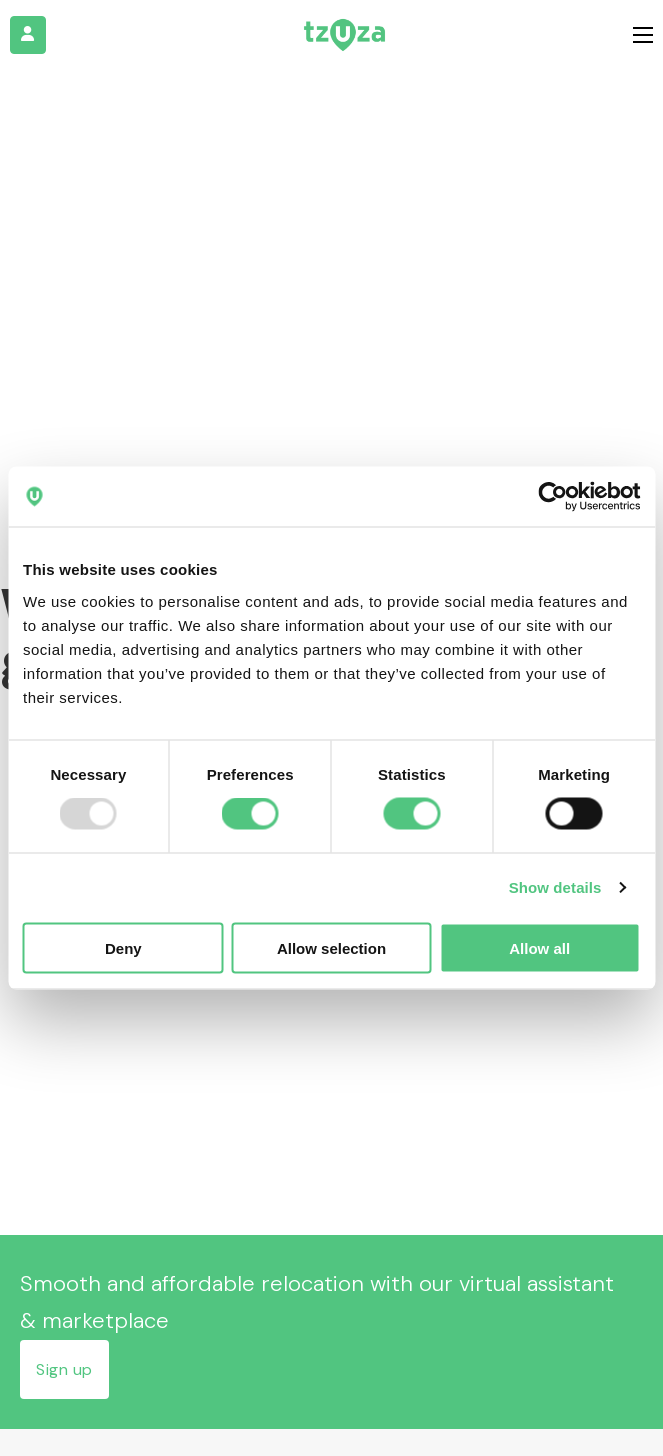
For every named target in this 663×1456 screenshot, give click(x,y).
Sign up (64, 1369)
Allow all (539, 947)
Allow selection (331, 947)
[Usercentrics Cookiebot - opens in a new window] (552, 497)
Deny (123, 947)
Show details (555, 887)
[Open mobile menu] (643, 35)
